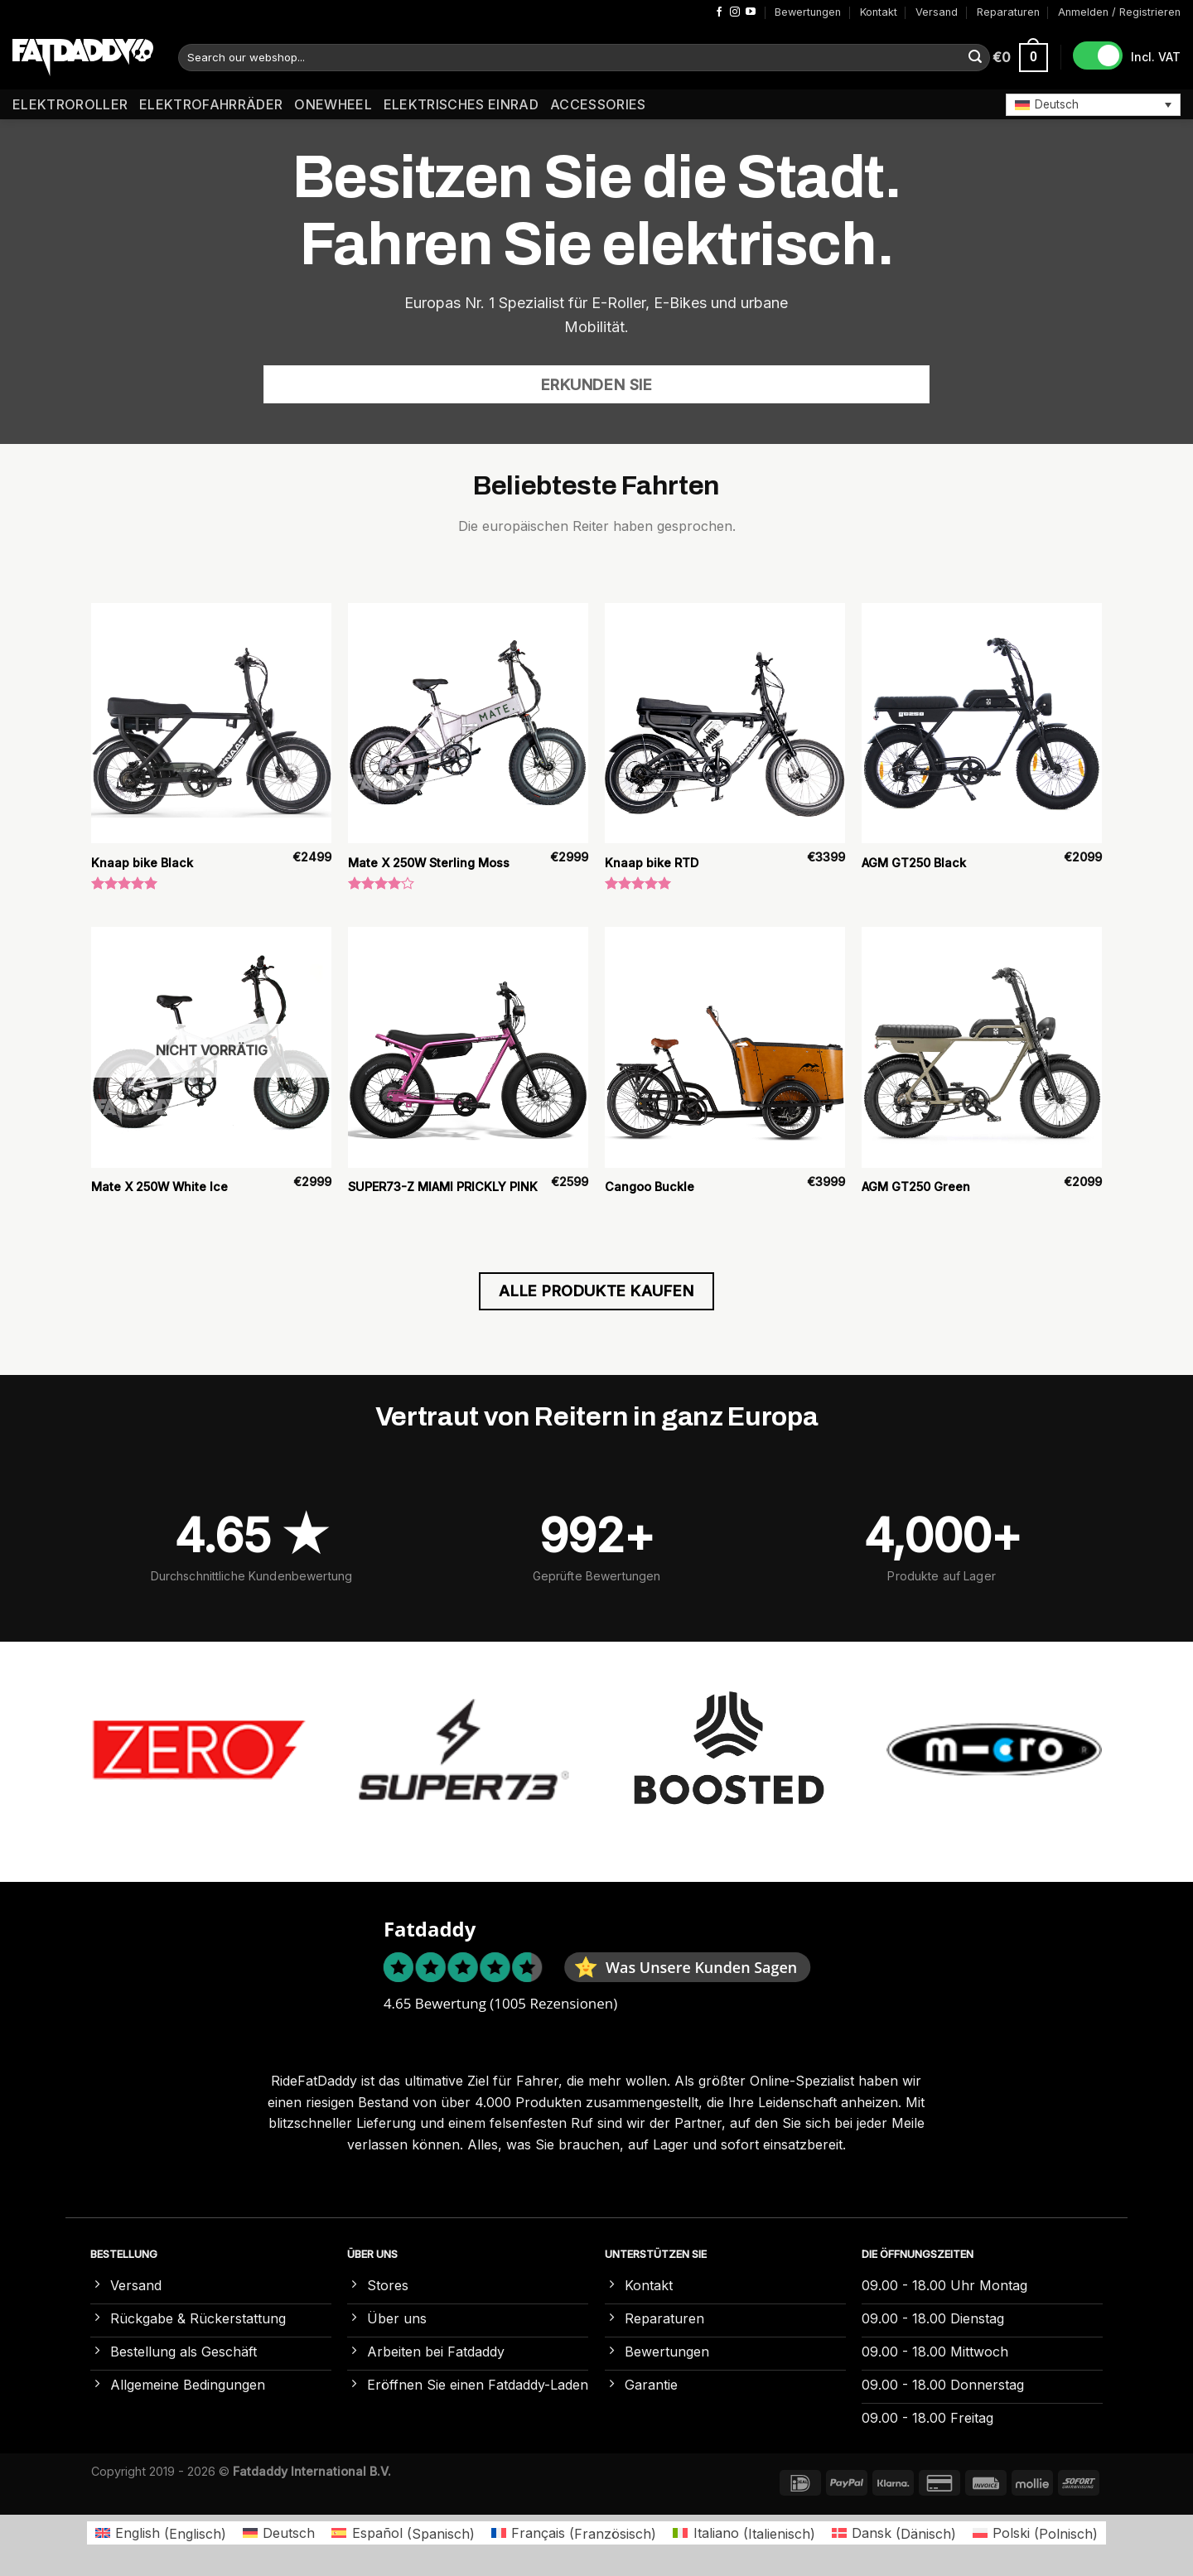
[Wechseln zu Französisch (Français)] (573, 2533)
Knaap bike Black (142, 863)
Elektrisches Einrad (461, 104)
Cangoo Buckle (649, 1186)
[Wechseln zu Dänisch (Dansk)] (894, 2533)
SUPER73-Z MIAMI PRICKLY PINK (443, 1186)
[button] (1093, 104)
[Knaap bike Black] (211, 723)
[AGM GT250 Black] (982, 723)
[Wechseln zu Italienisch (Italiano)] (743, 2533)
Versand (936, 12)
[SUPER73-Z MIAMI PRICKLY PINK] (468, 1047)
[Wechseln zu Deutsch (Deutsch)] (278, 2533)
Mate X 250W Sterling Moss (429, 863)
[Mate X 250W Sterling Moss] (468, 723)
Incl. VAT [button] (1156, 57)
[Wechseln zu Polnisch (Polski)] (1035, 2533)
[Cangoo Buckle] (725, 1047)
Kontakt (878, 12)
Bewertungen (808, 12)
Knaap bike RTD (651, 863)
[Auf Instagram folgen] (735, 12)
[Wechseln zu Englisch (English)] (160, 2533)
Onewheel (333, 104)
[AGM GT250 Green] (982, 1047)
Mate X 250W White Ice (159, 1186)
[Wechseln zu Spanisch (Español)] (402, 2533)
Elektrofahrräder (211, 104)
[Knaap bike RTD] (725, 723)
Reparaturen (1008, 12)
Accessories (598, 104)
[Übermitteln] (975, 58)
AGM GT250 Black (914, 863)
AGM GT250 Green (916, 1186)
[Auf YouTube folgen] (751, 12)
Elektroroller (70, 104)
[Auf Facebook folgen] (719, 12)
